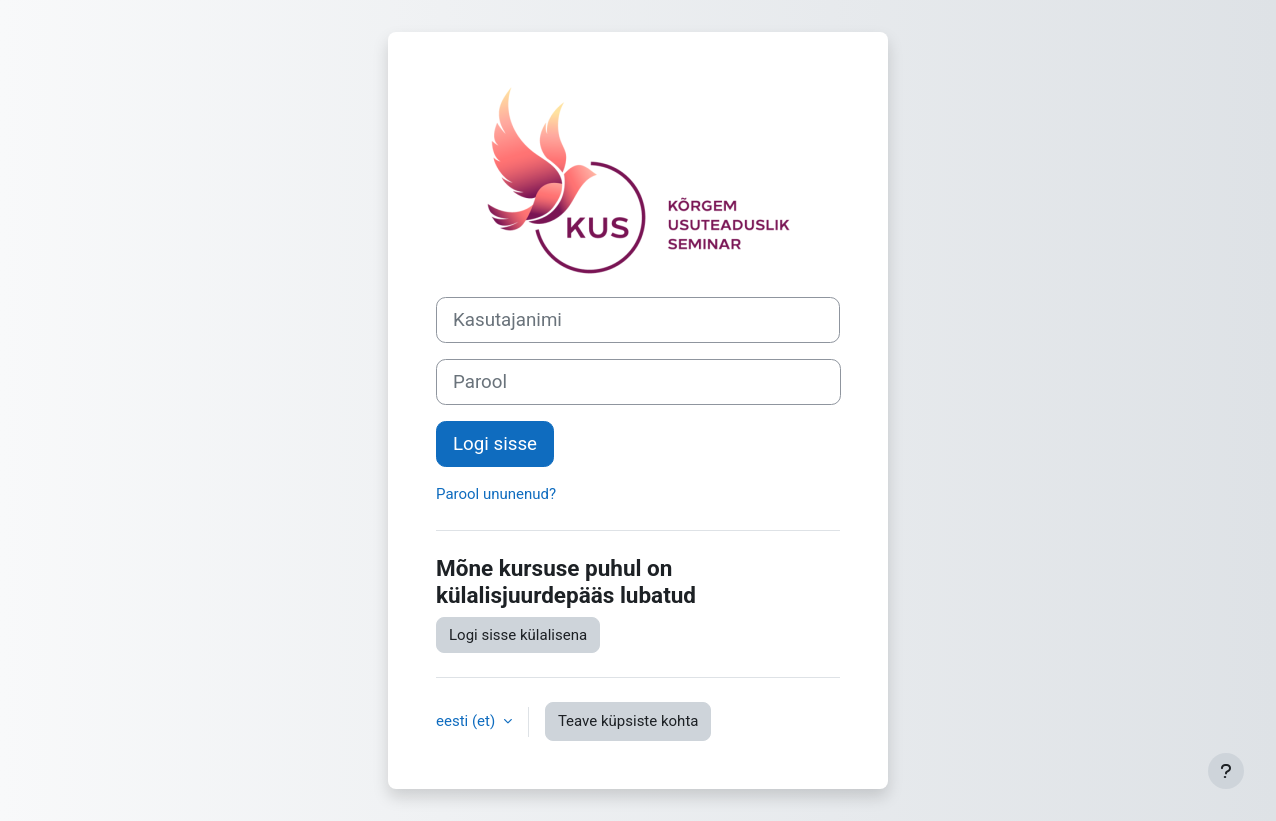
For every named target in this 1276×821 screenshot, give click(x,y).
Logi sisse (495, 444)
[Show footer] (1226, 771)
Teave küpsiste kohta (628, 721)
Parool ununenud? (496, 494)
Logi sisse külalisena (518, 635)
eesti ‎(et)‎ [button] (467, 721)
